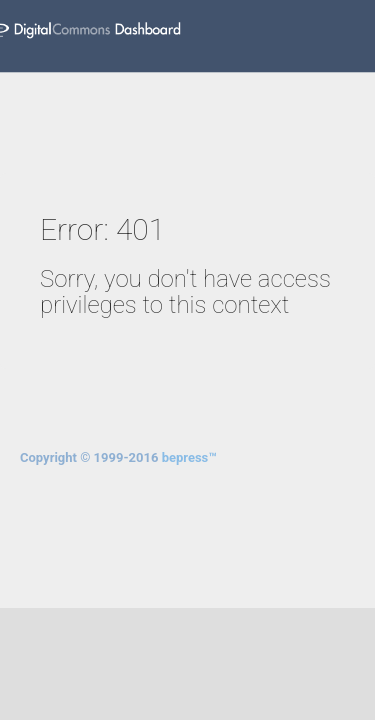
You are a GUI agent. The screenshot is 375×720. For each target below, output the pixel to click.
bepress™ (189, 457)
